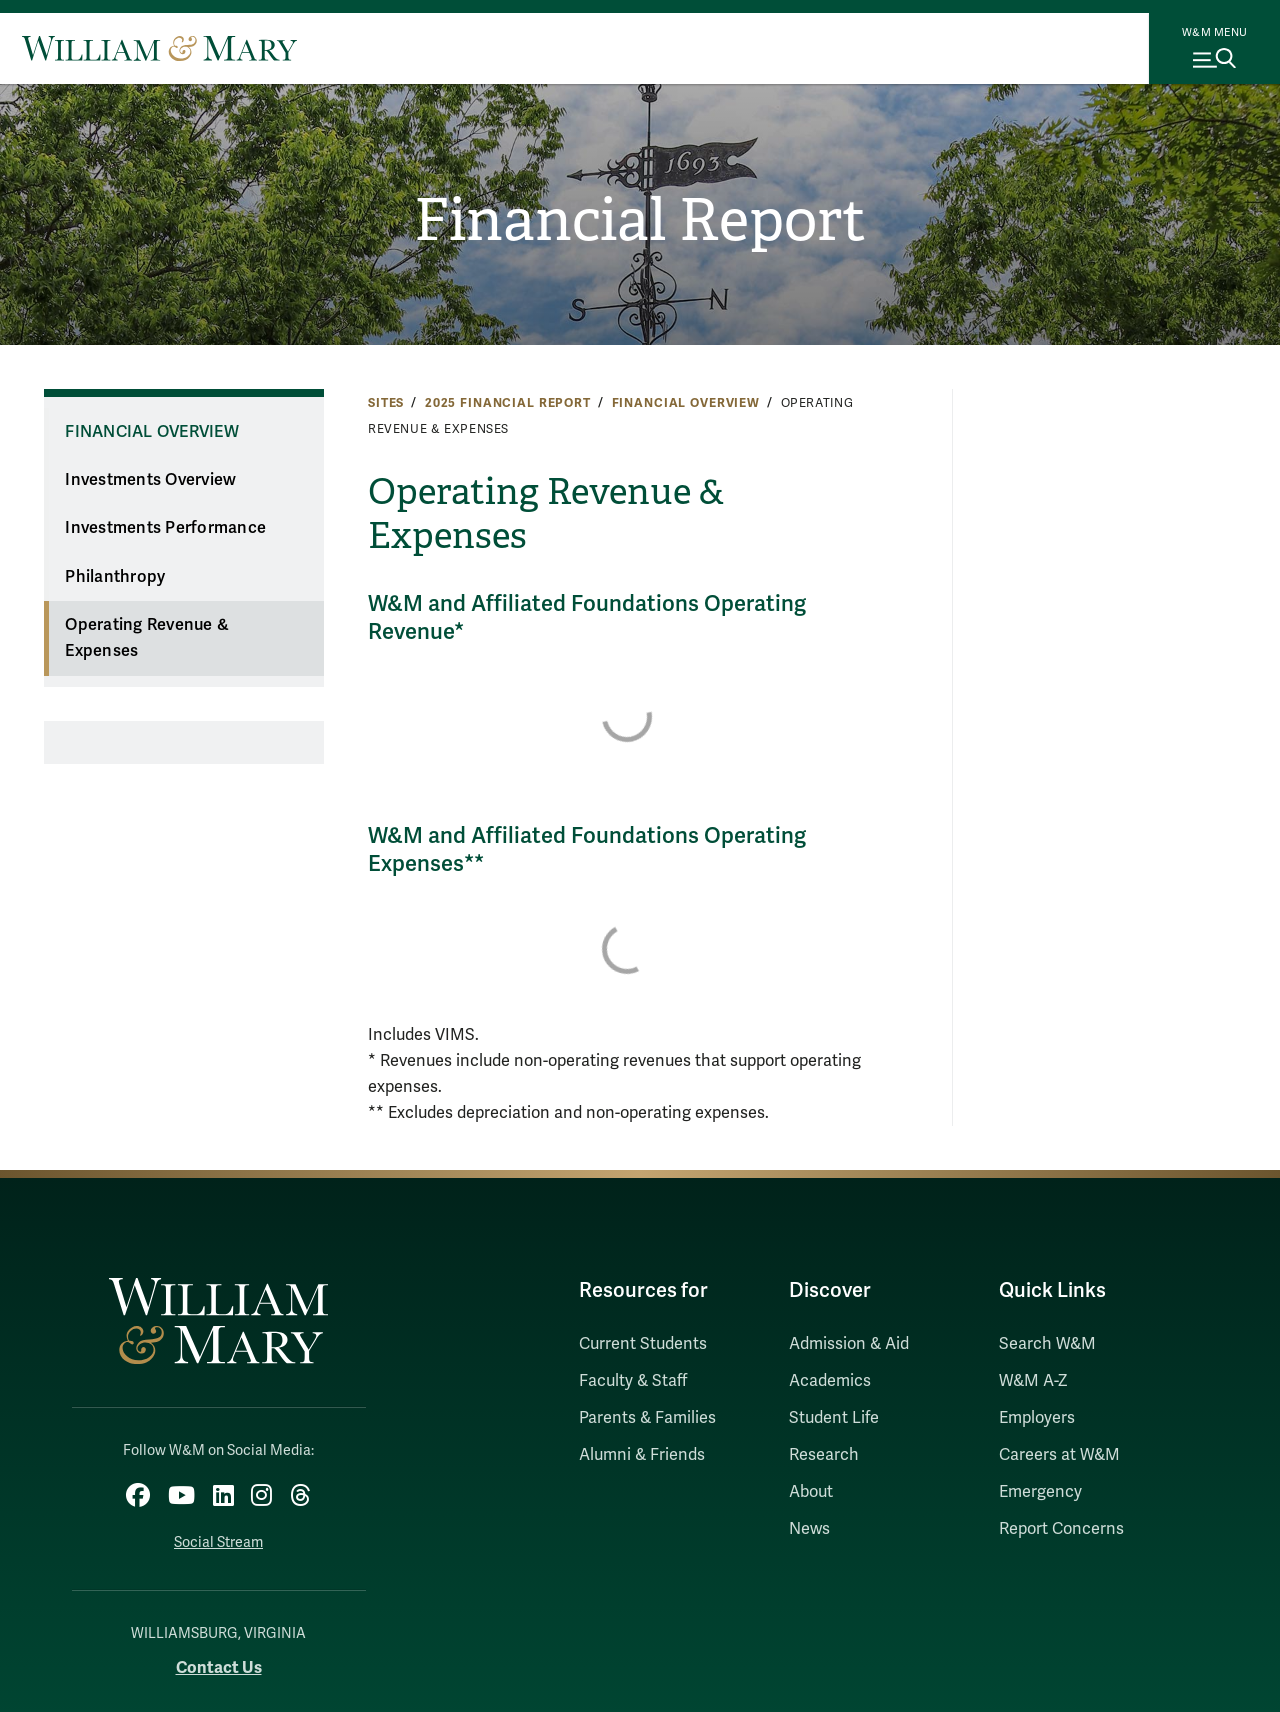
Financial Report (640, 221)
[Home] (159, 48)
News (809, 1529)
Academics (830, 1381)
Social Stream (218, 1541)
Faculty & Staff (633, 1381)
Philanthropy (115, 577)
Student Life (834, 1418)
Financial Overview (686, 403)
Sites (386, 403)
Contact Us (219, 1666)
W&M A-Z (1033, 1381)
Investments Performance (165, 528)
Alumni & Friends (642, 1455)
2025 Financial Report (508, 403)
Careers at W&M (1059, 1455)
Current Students (643, 1344)
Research (824, 1455)
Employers (1037, 1418)
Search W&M (1047, 1344)
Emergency (1040, 1492)
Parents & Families (647, 1418)
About (811, 1492)
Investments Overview (150, 480)
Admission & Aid (849, 1344)
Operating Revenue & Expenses (147, 638)
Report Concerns (1061, 1529)
